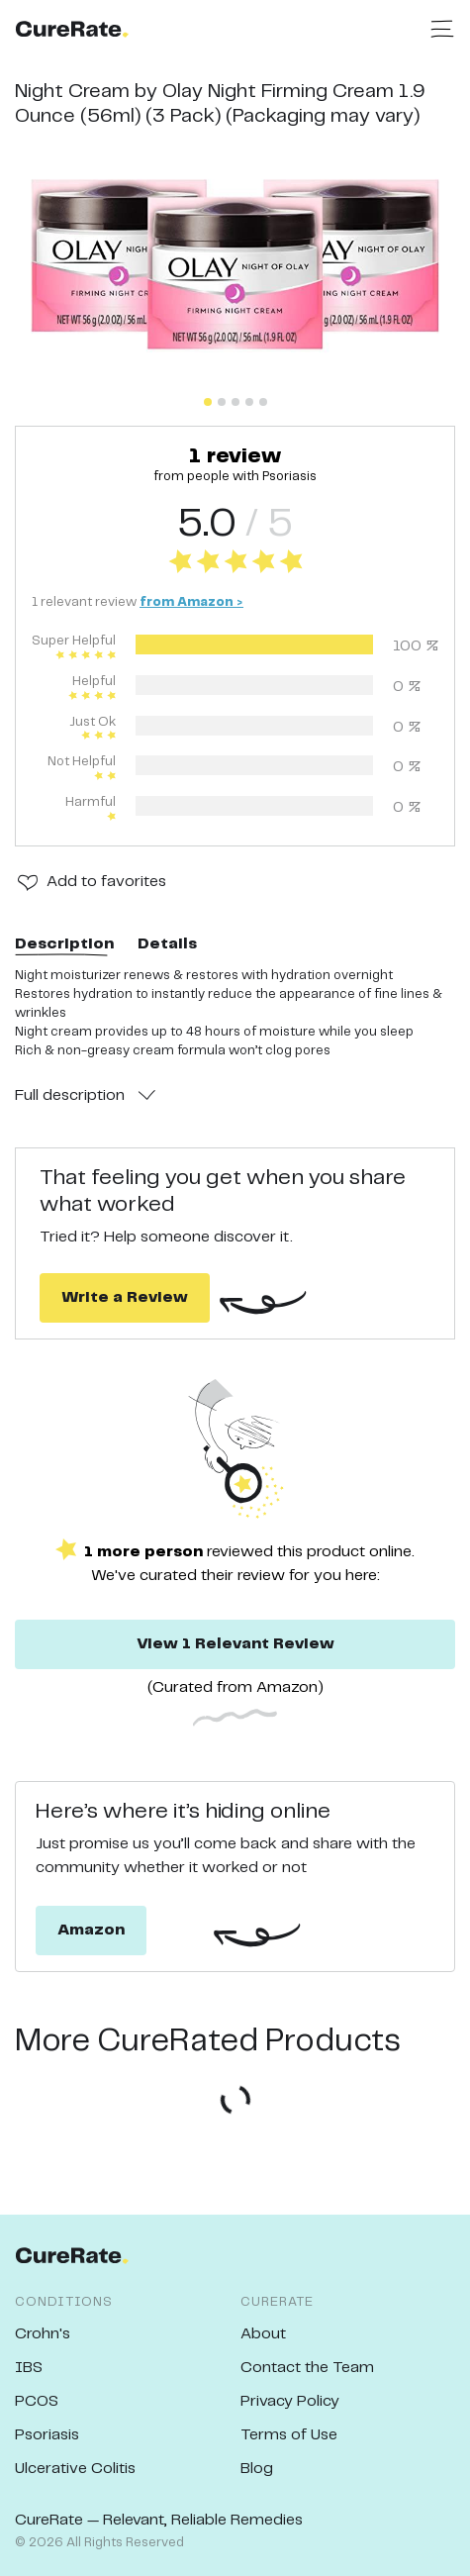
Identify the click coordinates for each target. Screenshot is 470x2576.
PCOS (36, 2401)
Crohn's (42, 2334)
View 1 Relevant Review (235, 1643)
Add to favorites (106, 881)
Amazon (91, 1930)
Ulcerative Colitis (75, 2468)
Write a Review (124, 1297)
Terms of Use (288, 2434)
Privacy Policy (289, 2401)
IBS (29, 2367)
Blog (256, 2468)
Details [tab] (167, 944)
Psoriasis (47, 2434)
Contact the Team (307, 2367)
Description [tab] (64, 944)
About (263, 2334)
